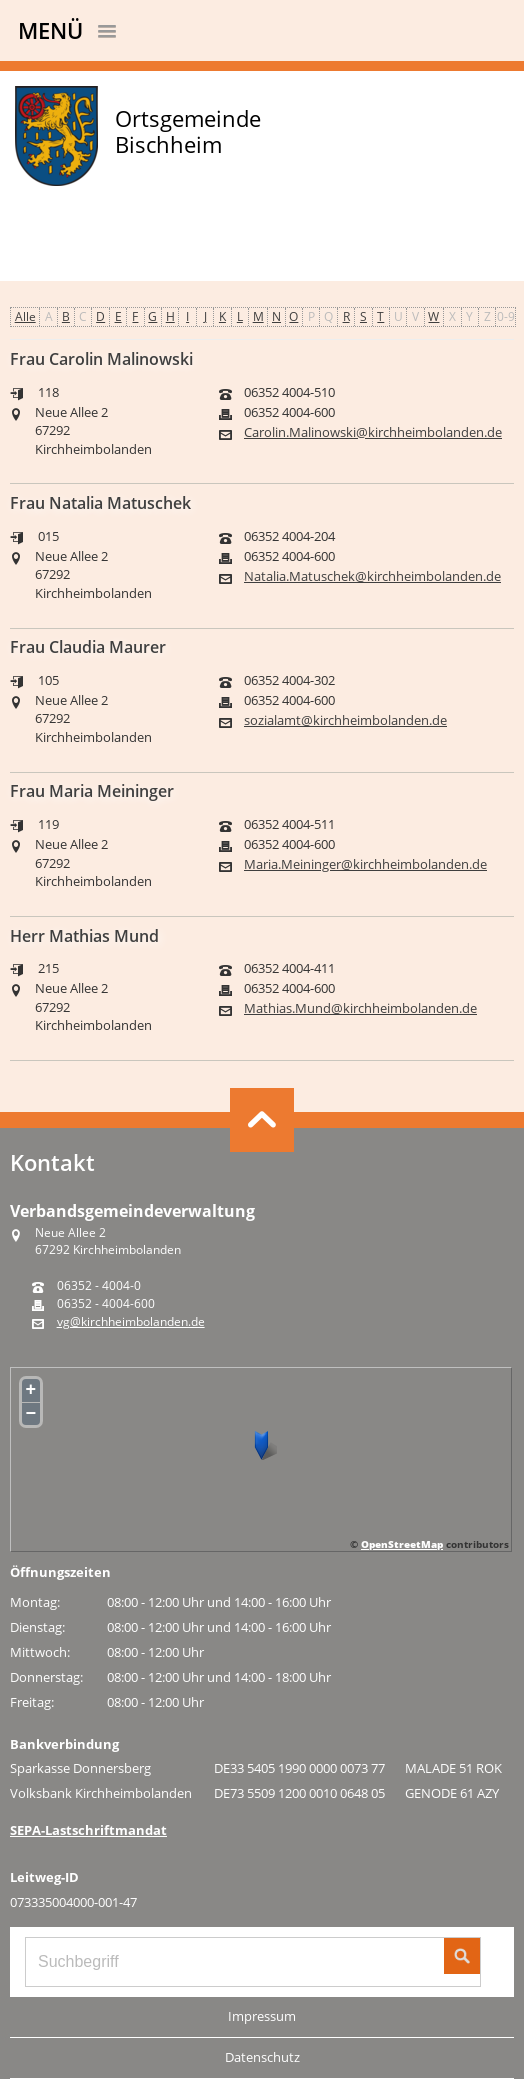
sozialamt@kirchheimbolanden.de (345, 720)
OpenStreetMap (402, 1544)
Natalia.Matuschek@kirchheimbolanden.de (372, 576)
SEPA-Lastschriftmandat (88, 1830)
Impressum (262, 2016)
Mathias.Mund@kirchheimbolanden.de (360, 1008)
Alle (25, 316)
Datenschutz (262, 2057)
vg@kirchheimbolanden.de (131, 1322)
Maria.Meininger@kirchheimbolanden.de (365, 864)
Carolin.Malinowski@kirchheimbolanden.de (373, 432)
